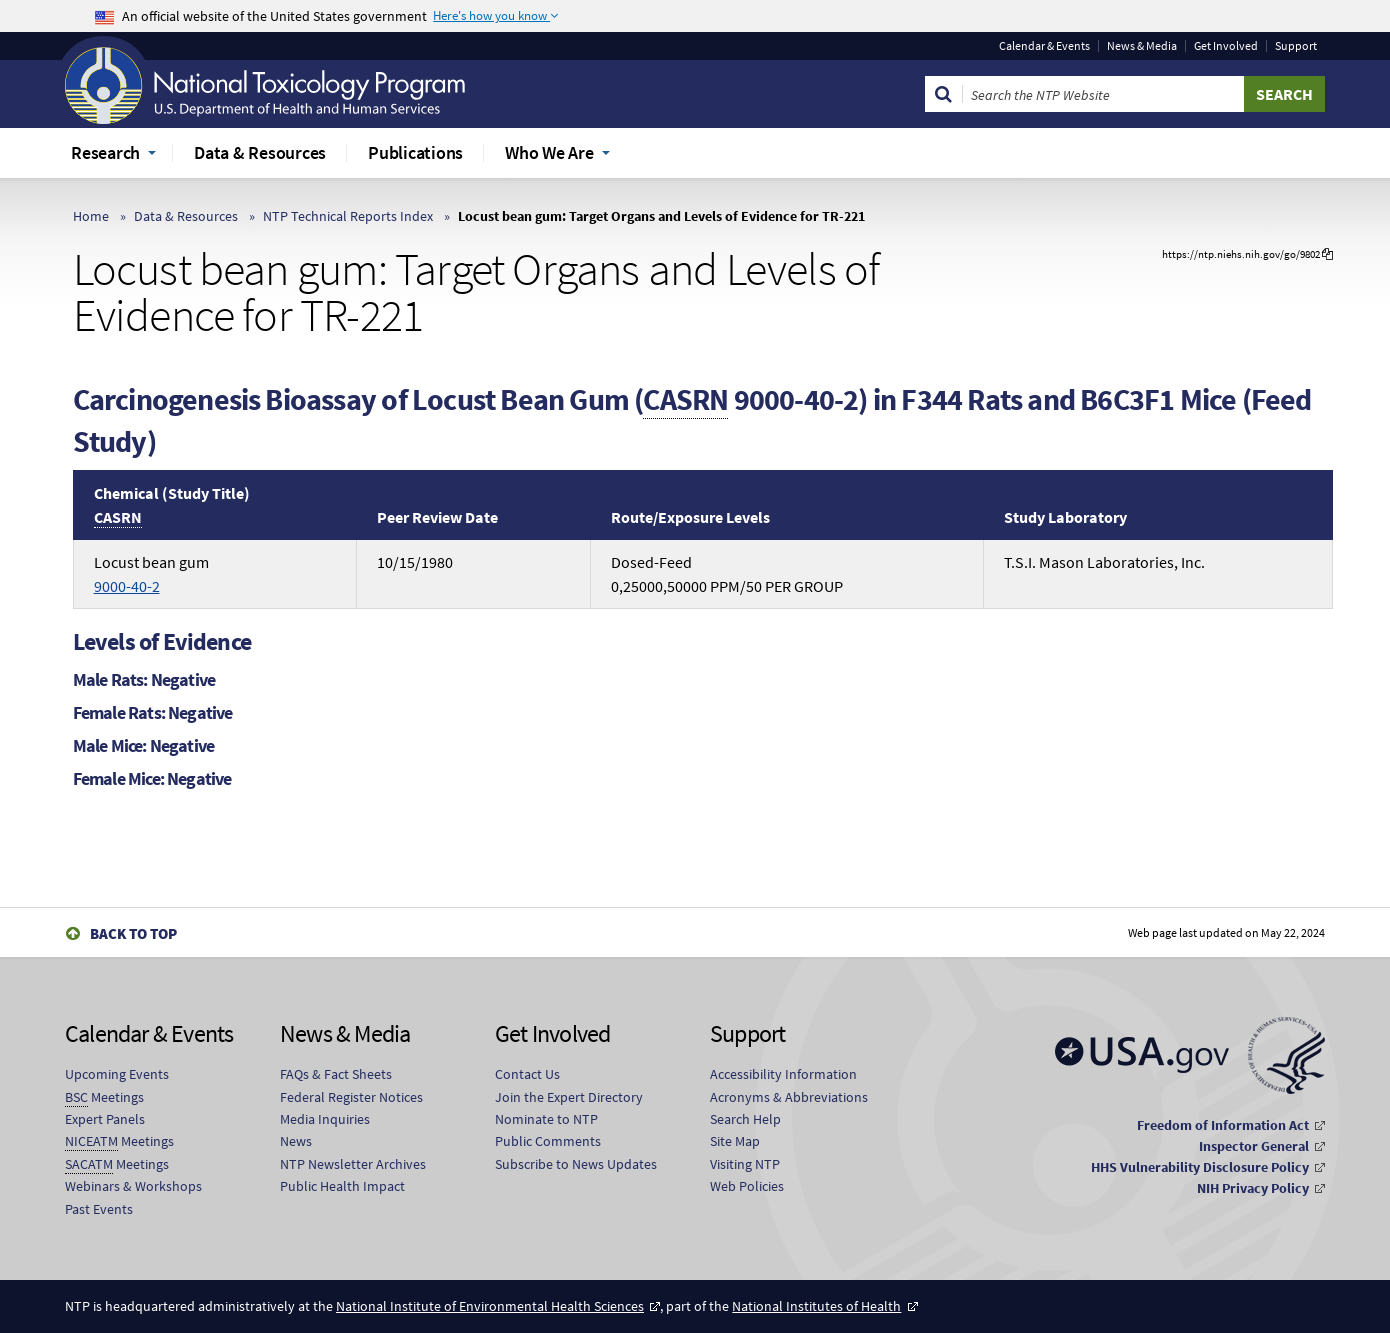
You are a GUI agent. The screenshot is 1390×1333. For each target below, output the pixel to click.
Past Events (99, 1209)
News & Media (1142, 46)
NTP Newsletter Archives (353, 1164)
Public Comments (548, 1141)
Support (1296, 46)
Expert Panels (105, 1119)
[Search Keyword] (1103, 94)
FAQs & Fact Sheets (336, 1074)
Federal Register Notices (351, 1097)
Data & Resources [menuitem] (260, 152)
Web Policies (747, 1186)
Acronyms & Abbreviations (789, 1097)
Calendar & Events (1044, 46)
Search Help (745, 1119)
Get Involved (1226, 46)
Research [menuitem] (105, 152)
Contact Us (527, 1074)
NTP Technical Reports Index (348, 216)
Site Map (735, 1141)
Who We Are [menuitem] (549, 152)
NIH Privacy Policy (1253, 1188)
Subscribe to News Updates (576, 1164)
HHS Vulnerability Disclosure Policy (1200, 1167)
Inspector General (1254, 1146)
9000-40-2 (127, 586)
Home (91, 216)
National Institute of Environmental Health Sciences (490, 1306)
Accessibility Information (783, 1074)
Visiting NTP (745, 1164)
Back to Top (133, 933)
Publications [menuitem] (415, 152)
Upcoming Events (117, 1074)
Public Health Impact (342, 1186)
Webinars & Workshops (133, 1186)
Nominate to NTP (546, 1119)
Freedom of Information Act (1223, 1125)
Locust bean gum (151, 574)
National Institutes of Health (816, 1306)
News (296, 1141)
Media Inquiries (325, 1119)
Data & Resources (186, 216)
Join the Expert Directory (569, 1097)
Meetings (104, 1097)
